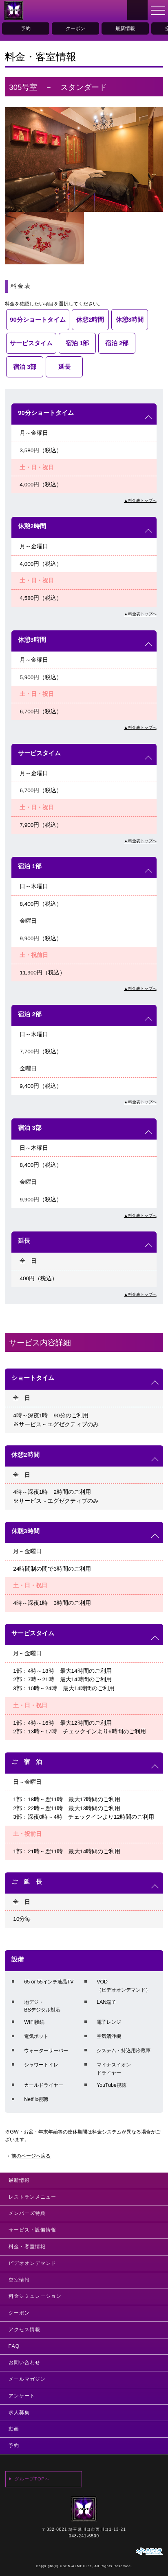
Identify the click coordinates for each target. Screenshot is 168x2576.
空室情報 (19, 2280)
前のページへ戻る (31, 2156)
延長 (64, 367)
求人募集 (19, 2412)
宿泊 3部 (24, 367)
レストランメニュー (32, 2197)
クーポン (75, 28)
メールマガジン (27, 2379)
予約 (26, 28)
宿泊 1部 (77, 343)
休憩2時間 (90, 319)
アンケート (22, 2396)
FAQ (14, 2346)
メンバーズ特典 (27, 2213)
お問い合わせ (24, 2362)
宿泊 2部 (116, 343)
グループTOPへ (32, 2478)
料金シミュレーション (35, 2296)
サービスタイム (31, 343)
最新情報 (125, 28)
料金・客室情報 (27, 2246)
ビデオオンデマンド (32, 2263)
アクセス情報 (24, 2329)
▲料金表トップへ (140, 500)
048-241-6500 (84, 2536)
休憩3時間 (130, 319)
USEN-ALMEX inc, (76, 2566)
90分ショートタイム (38, 319)
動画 (14, 2429)
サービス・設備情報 (32, 2230)
